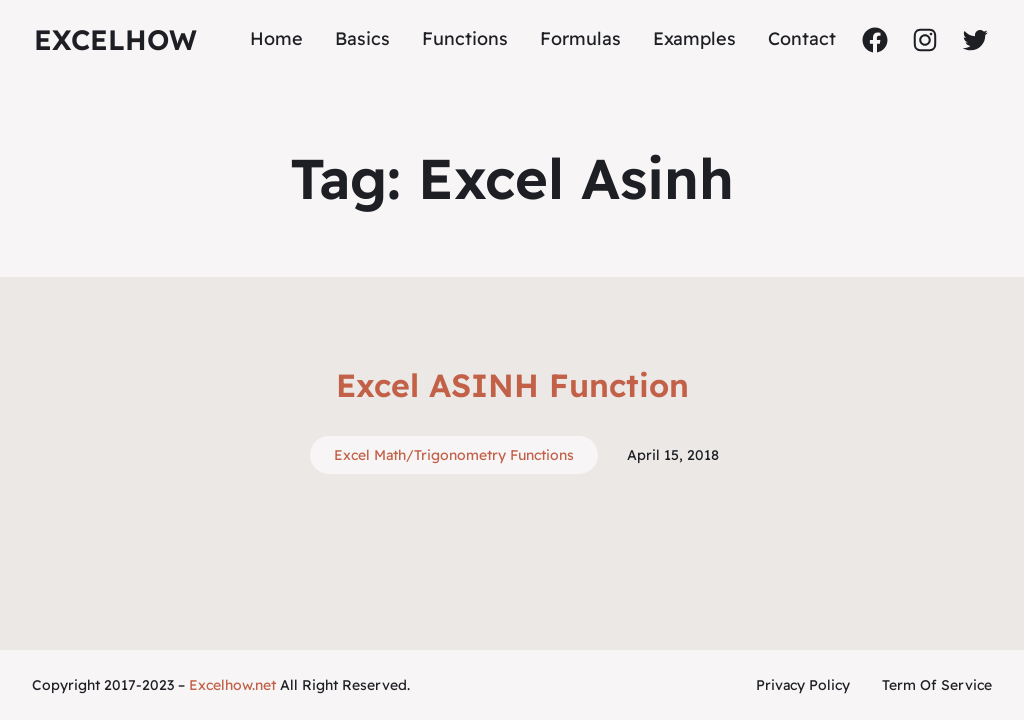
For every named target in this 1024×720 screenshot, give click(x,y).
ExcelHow (115, 39)
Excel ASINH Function (512, 385)
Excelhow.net (232, 685)
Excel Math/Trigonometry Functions (454, 455)
